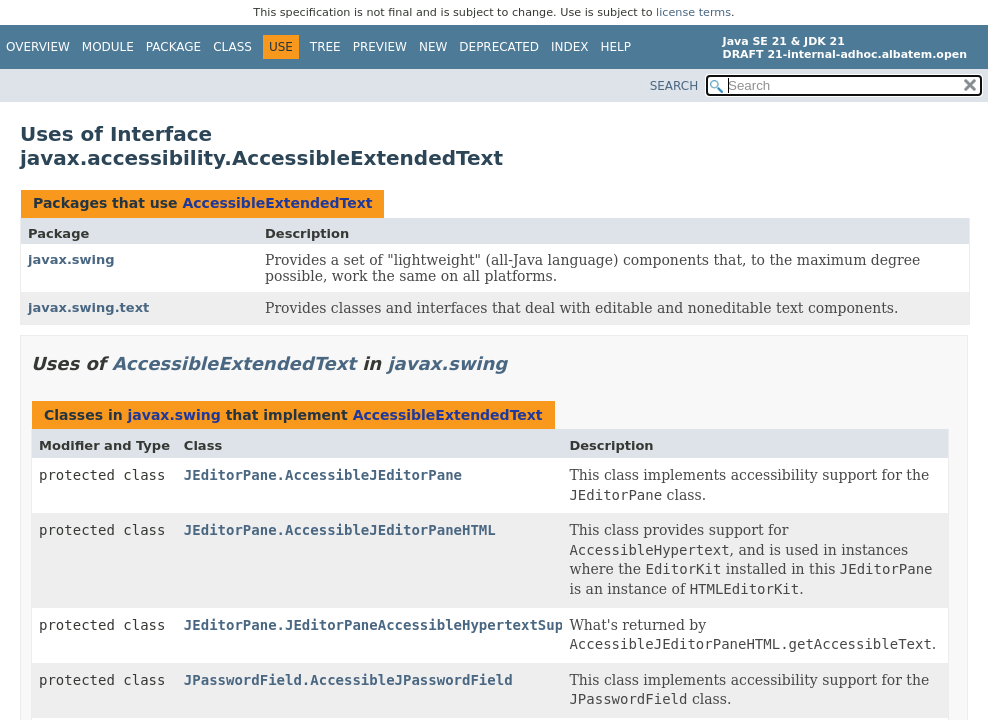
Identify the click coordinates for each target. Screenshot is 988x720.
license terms (693, 12)
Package (173, 47)
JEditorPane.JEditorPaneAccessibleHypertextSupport (390, 625)
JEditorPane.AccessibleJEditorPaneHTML (340, 530)
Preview (380, 47)
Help (616, 47)
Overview (38, 47)
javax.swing (71, 259)
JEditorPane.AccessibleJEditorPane (323, 475)
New (433, 47)
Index (570, 47)
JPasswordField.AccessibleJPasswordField (348, 680)
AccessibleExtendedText (277, 203)
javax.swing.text (88, 307)
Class (232, 47)
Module (108, 47)
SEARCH (674, 86)
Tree (325, 47)
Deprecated (499, 47)
